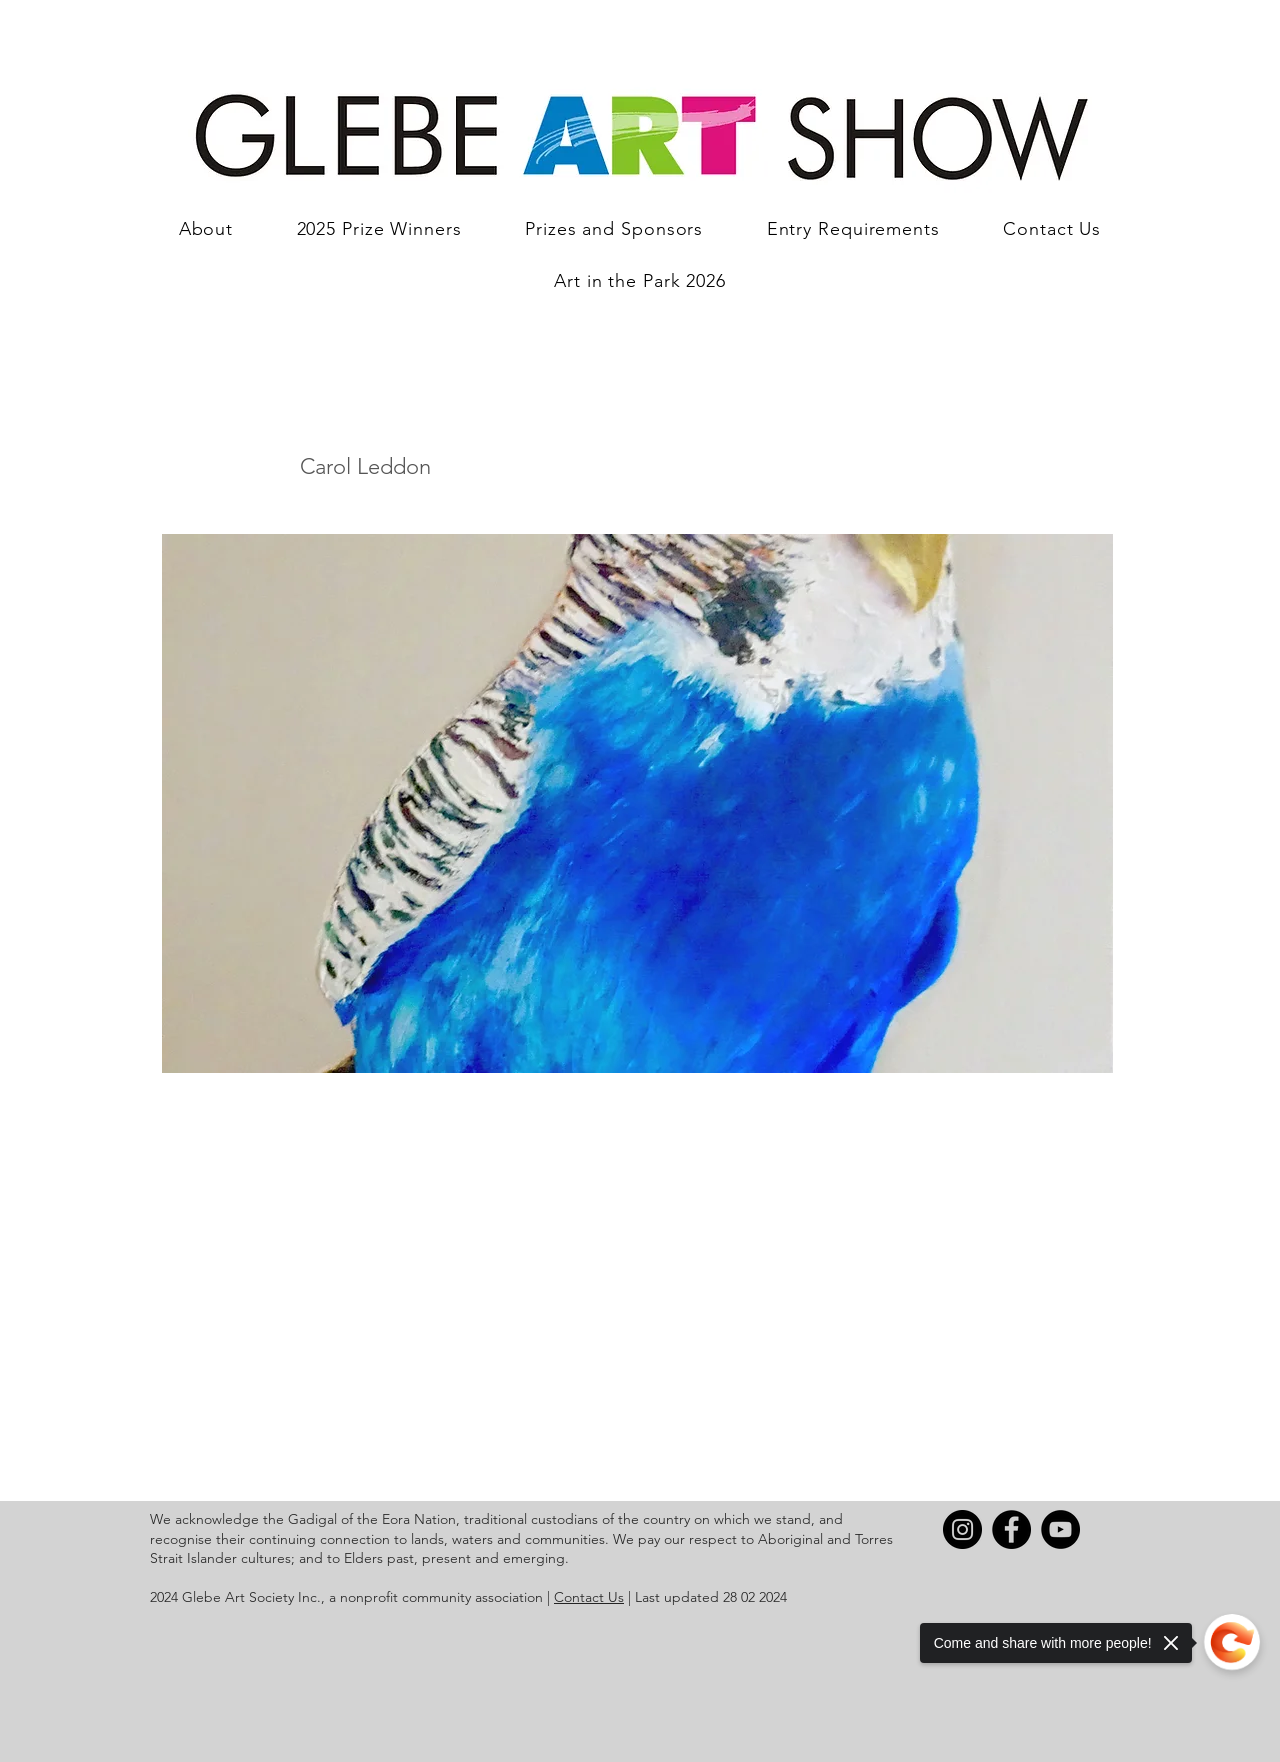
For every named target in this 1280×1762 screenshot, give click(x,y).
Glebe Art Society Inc (249, 1597)
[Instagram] (962, 1529)
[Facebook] (1011, 1529)
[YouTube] (1060, 1529)
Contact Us (589, 1597)
